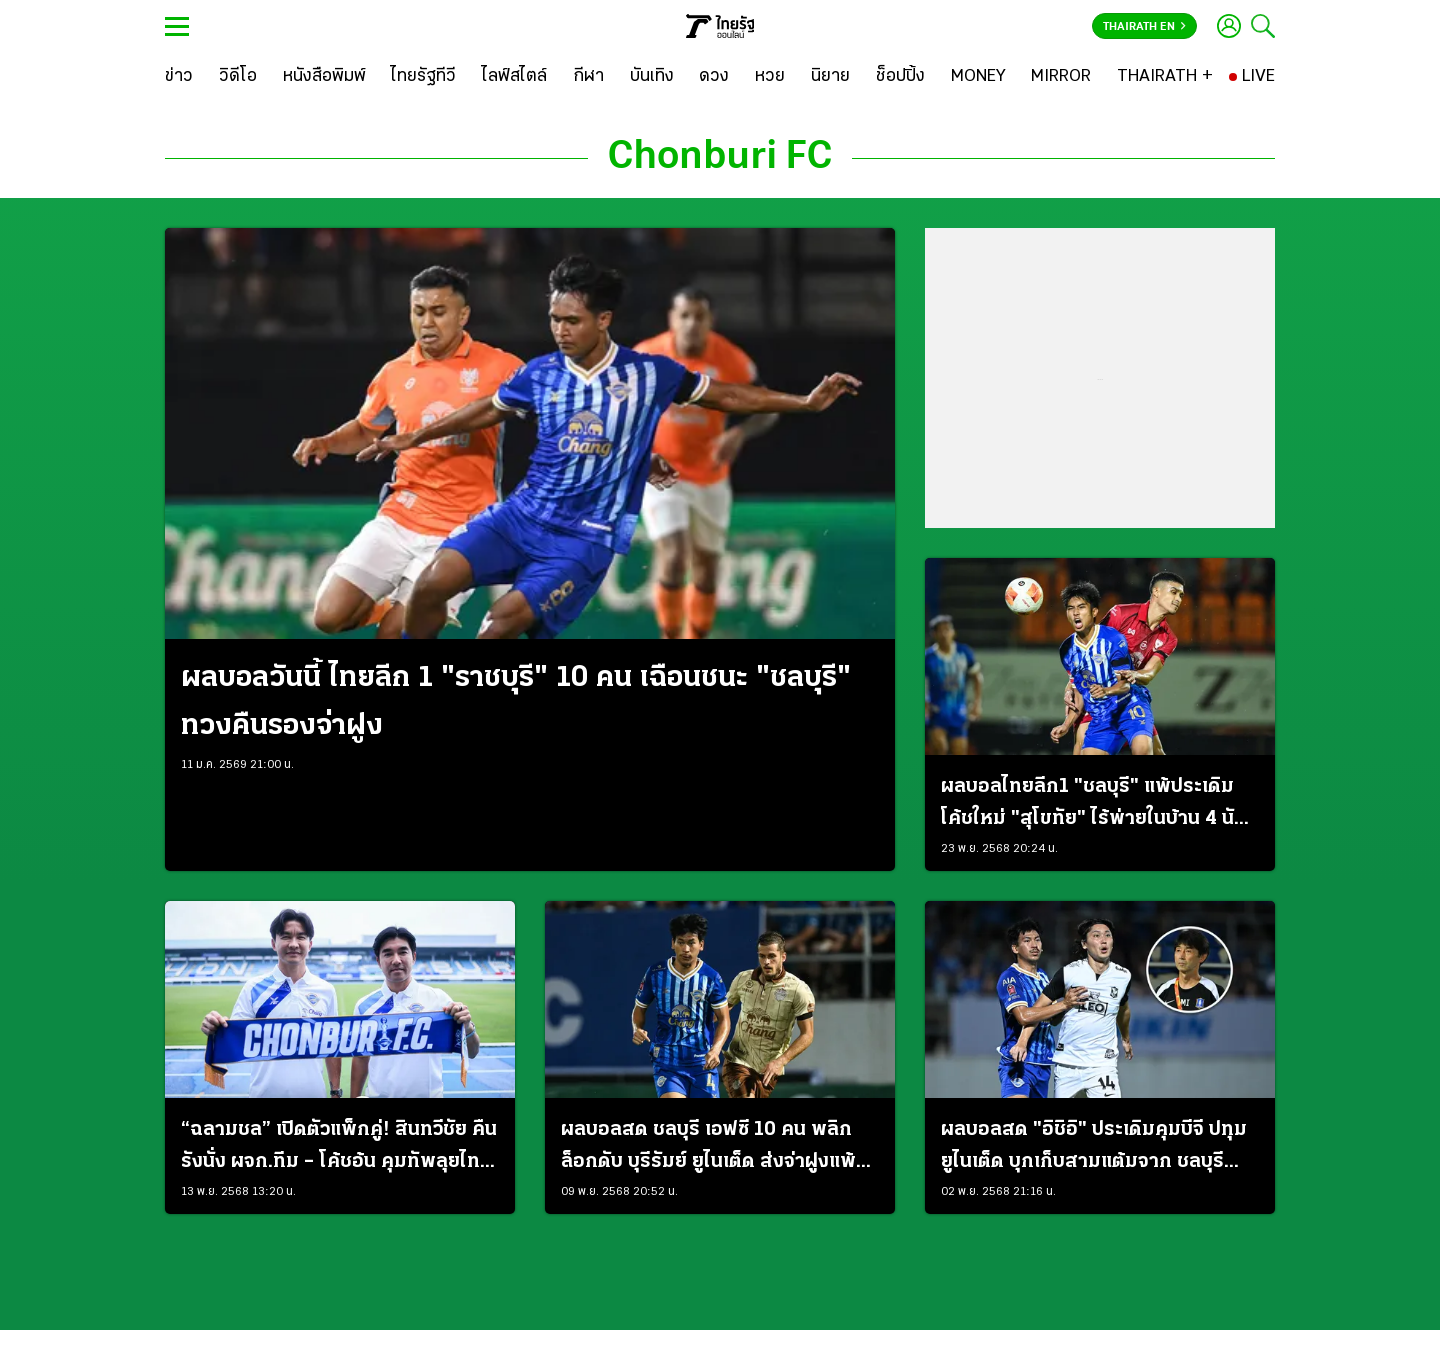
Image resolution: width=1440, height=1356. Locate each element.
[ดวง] (714, 77)
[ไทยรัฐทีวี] (423, 77)
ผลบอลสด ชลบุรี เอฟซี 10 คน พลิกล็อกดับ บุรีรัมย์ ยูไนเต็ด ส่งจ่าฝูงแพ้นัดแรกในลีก (708, 1149)
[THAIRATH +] (1165, 77)
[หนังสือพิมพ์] (324, 77)
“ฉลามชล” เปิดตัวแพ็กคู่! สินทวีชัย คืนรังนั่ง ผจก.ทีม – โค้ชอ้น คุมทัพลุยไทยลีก (339, 1149)
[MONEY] (978, 77)
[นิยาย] (830, 77)
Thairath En (1144, 27)
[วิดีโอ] (238, 77)
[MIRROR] (1061, 77)
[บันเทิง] (652, 77)
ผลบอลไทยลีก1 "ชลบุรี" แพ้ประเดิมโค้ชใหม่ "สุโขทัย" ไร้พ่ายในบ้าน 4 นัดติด (1094, 806)
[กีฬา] (588, 77)
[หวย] (770, 77)
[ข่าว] (179, 77)
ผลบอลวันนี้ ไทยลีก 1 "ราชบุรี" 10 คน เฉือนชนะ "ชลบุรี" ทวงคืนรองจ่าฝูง (516, 702)
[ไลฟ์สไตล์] (514, 77)
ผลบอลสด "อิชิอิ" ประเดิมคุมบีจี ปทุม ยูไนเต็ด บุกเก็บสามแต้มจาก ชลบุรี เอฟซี (1094, 1149)
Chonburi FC (720, 158)
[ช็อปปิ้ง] (900, 77)
